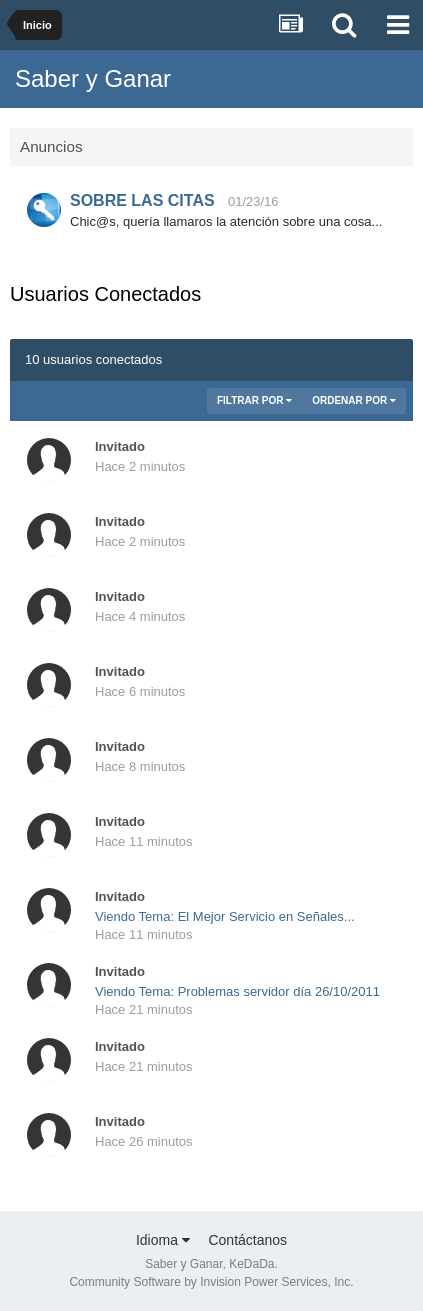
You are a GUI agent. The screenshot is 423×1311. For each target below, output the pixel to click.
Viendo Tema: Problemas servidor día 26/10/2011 (237, 991)
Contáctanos (247, 1240)
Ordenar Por (354, 400)
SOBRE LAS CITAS (142, 200)
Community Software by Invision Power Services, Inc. (211, 1282)
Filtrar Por (254, 400)
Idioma (163, 1240)
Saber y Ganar (93, 78)
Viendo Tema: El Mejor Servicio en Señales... (225, 916)
